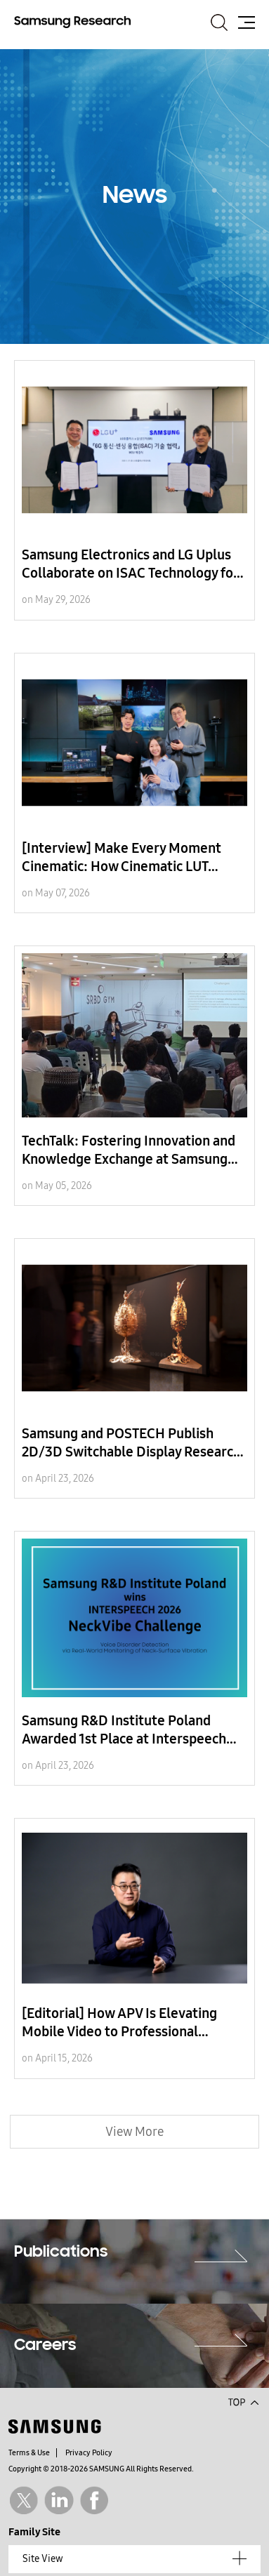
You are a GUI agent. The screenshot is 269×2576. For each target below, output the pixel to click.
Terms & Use (29, 2452)
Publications (60, 2252)
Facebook (94, 2500)
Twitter (23, 2500)
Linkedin (59, 2500)
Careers (45, 2345)
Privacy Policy (88, 2452)
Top (243, 2401)
